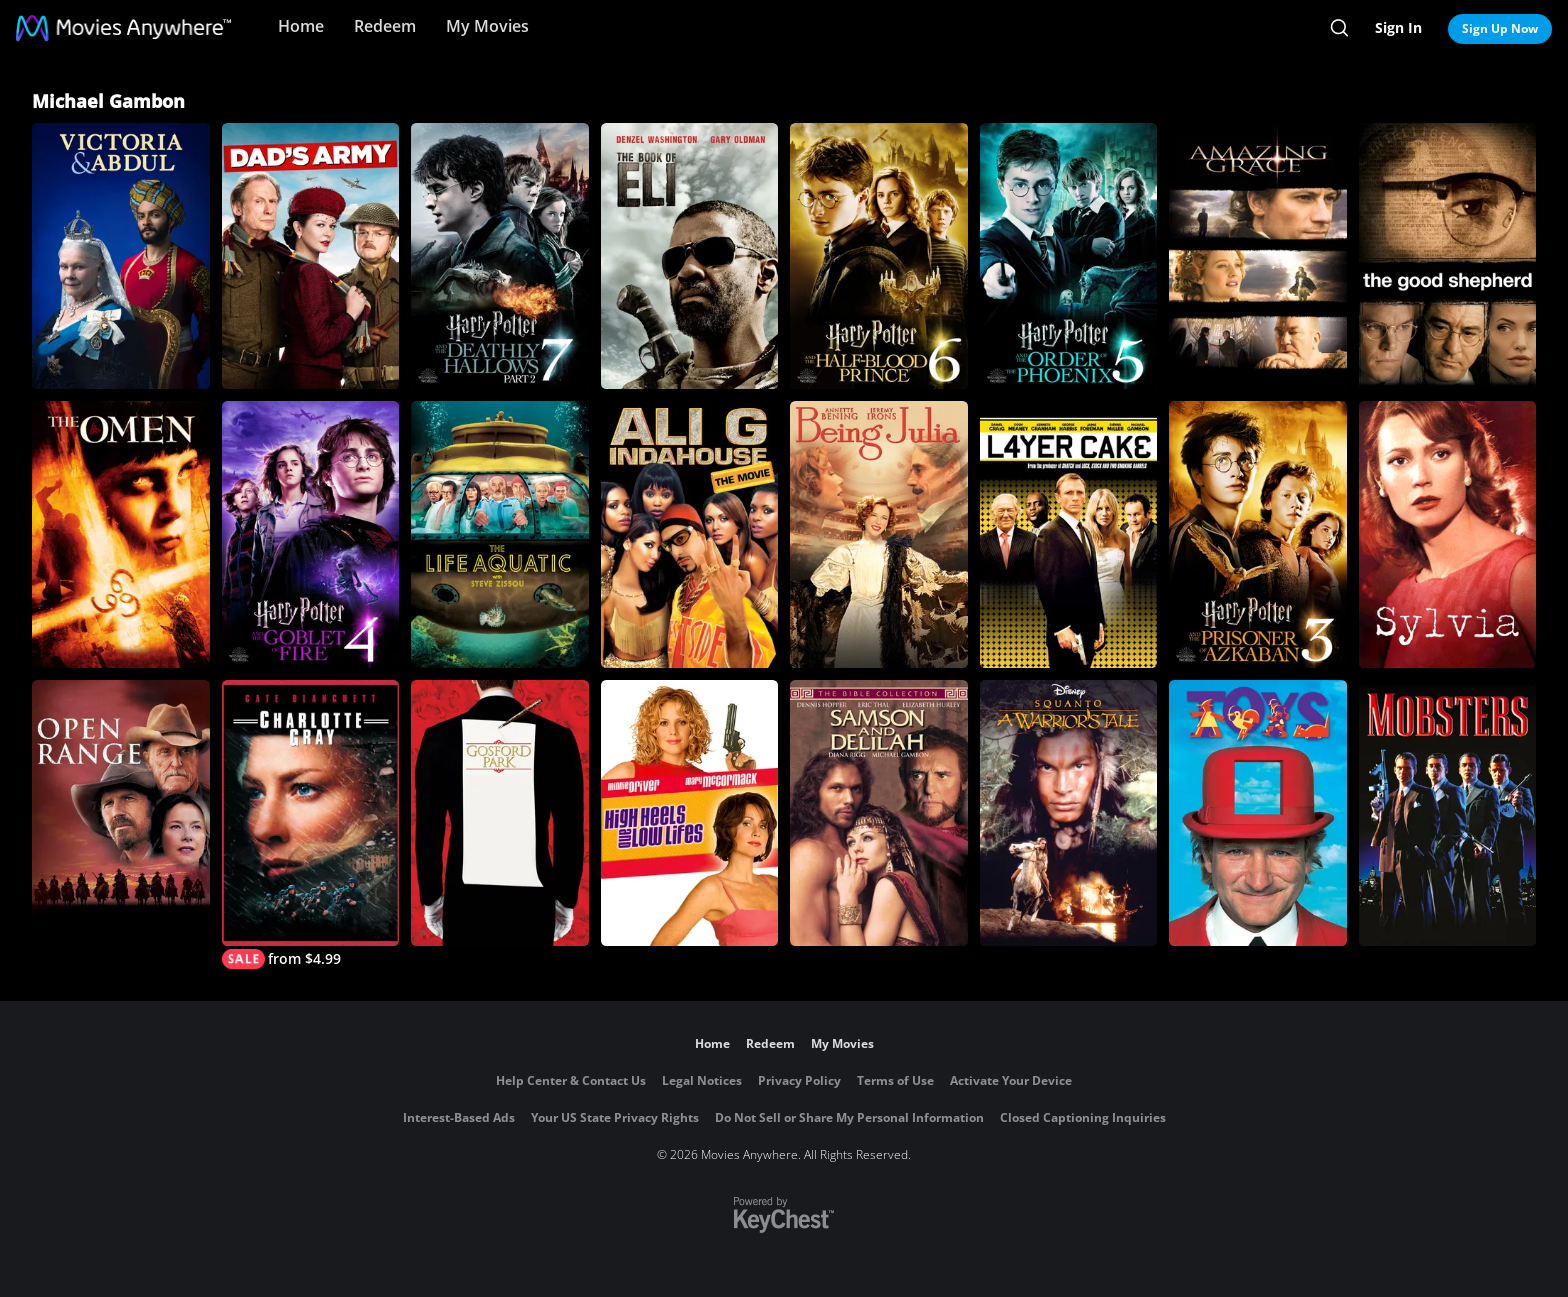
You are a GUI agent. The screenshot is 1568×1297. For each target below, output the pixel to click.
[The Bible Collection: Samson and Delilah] (879, 813)
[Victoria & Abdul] (121, 256)
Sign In (1398, 27)
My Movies (487, 26)
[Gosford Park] (500, 813)
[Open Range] (121, 813)
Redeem (385, 26)
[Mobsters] (1448, 813)
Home (301, 26)
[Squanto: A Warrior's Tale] (1069, 813)
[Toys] (1258, 813)
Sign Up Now (1500, 28)
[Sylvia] (1448, 534)
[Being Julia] (879, 534)
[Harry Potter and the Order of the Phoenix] (1069, 256)
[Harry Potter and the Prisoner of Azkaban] (1258, 534)
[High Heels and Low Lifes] (690, 813)
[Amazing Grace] (1258, 256)
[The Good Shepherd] (1448, 256)
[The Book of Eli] (690, 256)
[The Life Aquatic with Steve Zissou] (500, 534)
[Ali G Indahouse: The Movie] (690, 534)
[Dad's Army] (311, 256)
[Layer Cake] (1069, 534)
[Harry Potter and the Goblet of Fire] (311, 534)
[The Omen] (121, 534)
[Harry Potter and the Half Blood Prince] (879, 256)
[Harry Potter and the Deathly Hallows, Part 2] (500, 256)
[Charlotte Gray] (311, 824)
